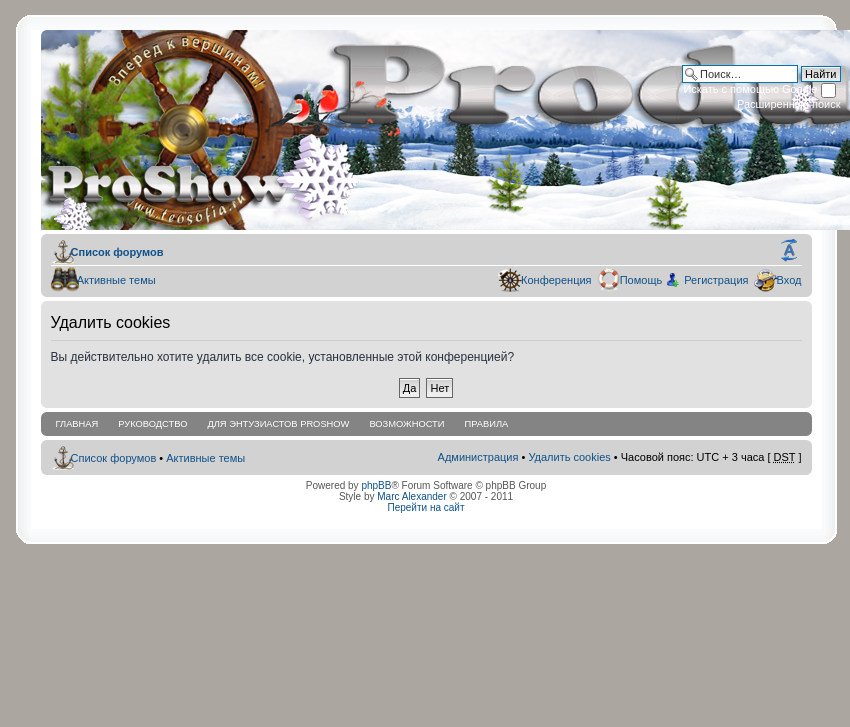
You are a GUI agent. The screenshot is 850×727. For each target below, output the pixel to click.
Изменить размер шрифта (789, 251)
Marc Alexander (411, 496)
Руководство (152, 424)
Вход (786, 280)
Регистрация (716, 280)
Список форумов (116, 252)
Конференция (553, 280)
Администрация (478, 457)
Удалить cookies (569, 457)
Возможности (406, 424)
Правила (486, 424)
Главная (77, 424)
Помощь (638, 280)
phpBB (376, 485)
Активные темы (112, 280)
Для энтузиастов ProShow (278, 424)
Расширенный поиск (789, 104)
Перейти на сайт (426, 507)
